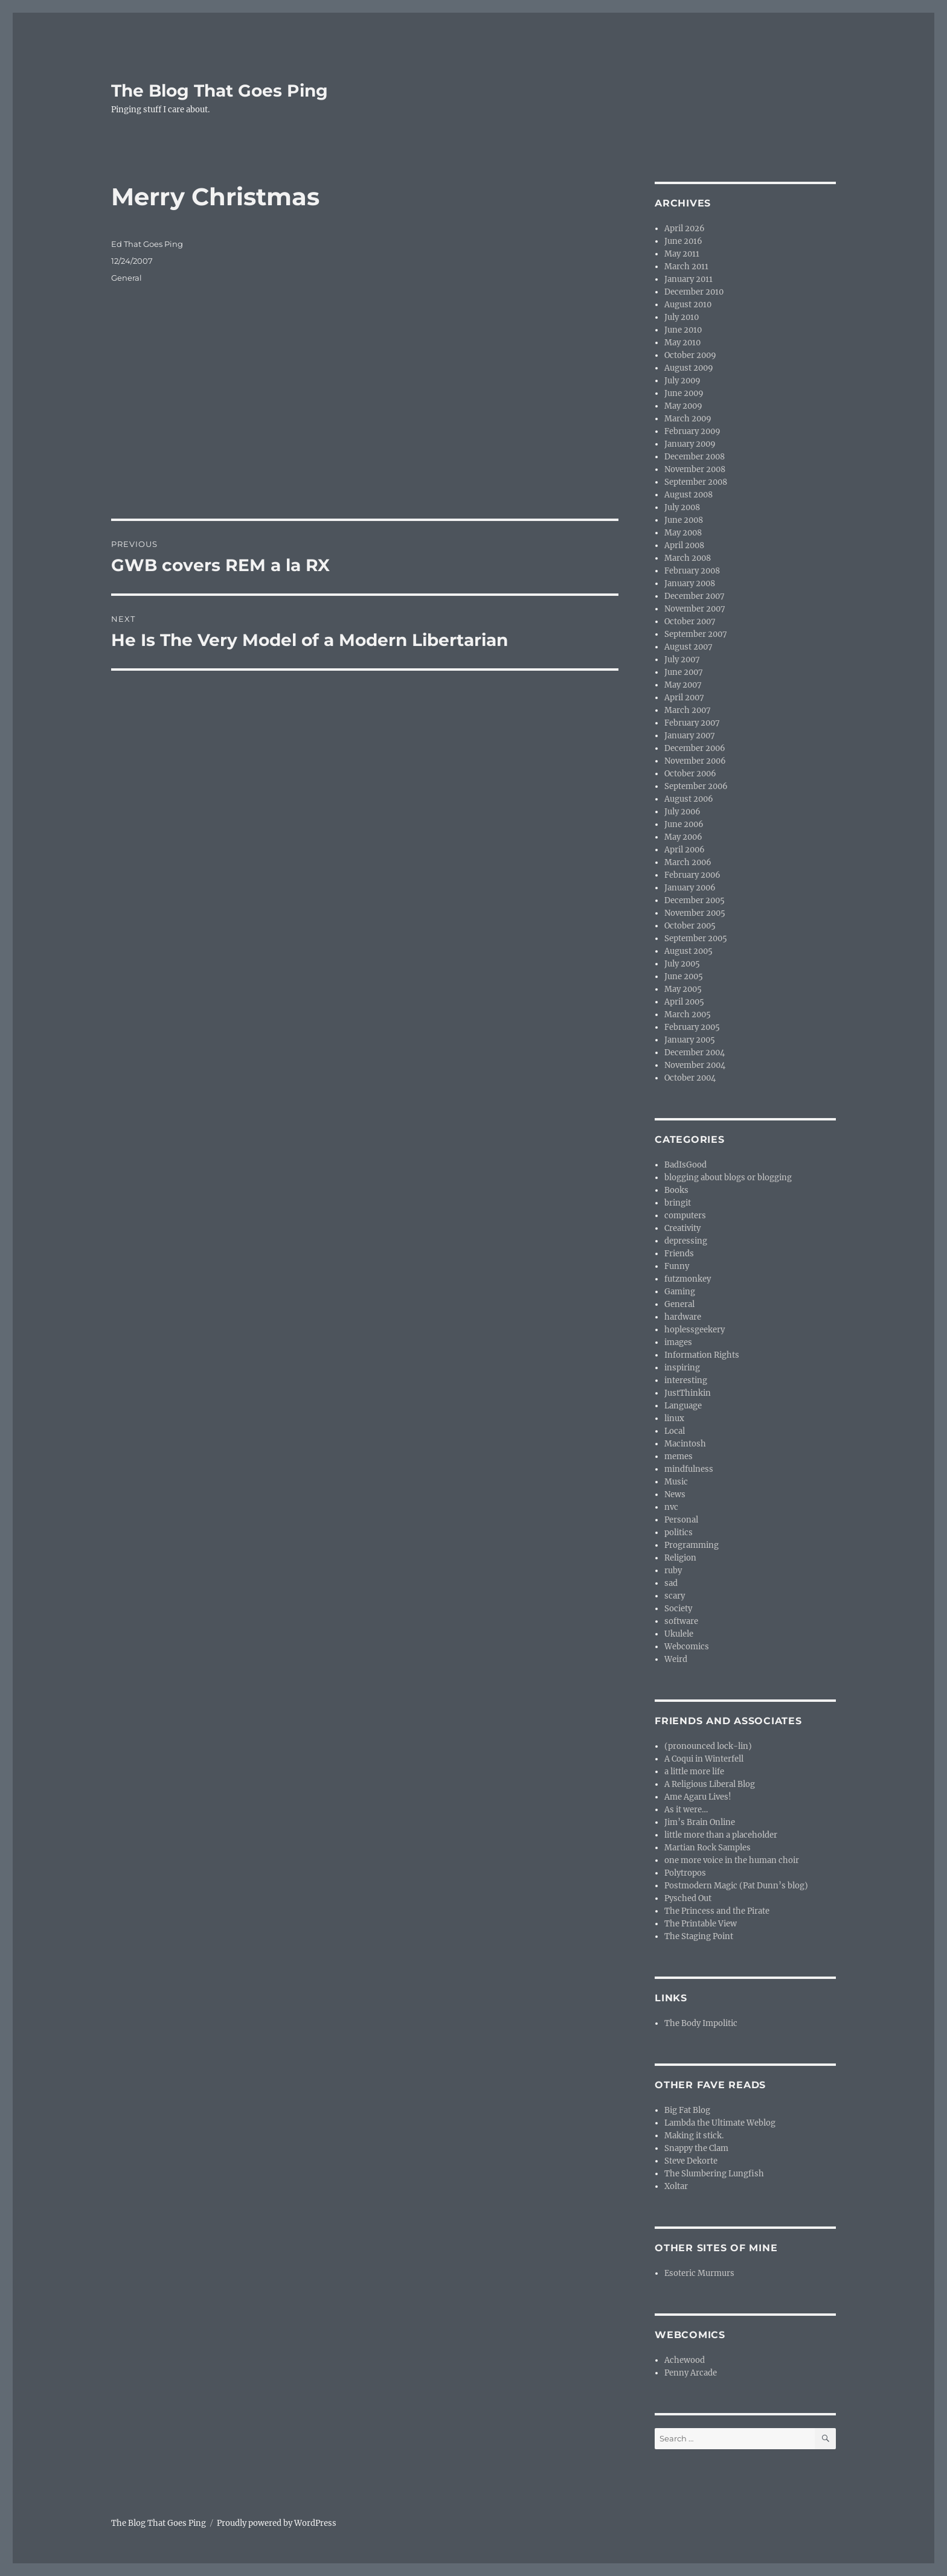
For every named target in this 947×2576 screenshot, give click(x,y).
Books (676, 1190)
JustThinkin (687, 1393)
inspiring (682, 1368)
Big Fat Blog (687, 2110)
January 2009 (690, 444)
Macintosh (685, 1444)
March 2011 (686, 266)
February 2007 (692, 723)
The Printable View (700, 1924)
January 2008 (689, 583)
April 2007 (684, 697)
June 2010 (683, 330)
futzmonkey (687, 1279)
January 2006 (690, 888)
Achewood (684, 2360)
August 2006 (688, 799)
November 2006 (695, 761)
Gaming (679, 1291)
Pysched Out (687, 1898)
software (681, 1621)
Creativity (682, 1228)
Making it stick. (694, 2135)
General (126, 278)
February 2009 (692, 431)
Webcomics (686, 1646)
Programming (691, 1545)
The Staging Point (698, 1936)
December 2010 (694, 292)
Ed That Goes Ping (147, 244)
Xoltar (676, 2186)
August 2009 (688, 368)
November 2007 (694, 609)
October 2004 (690, 1078)
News (674, 1494)
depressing (685, 1241)
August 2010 (687, 304)
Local (674, 1431)
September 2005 (695, 938)
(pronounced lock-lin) (708, 1746)
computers (685, 1215)
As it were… (686, 1809)
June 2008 (683, 520)
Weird (675, 1659)
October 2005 (690, 926)
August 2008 (688, 495)
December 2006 (694, 748)
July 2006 (682, 812)
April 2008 (684, 545)
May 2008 (683, 533)
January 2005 (689, 1040)
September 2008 (695, 482)
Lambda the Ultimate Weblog (719, 2123)
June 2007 (683, 672)
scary (674, 1596)
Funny (676, 1266)
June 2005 (683, 976)
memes (678, 1456)
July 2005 (682, 964)
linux (674, 1418)
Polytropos (685, 1873)
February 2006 (692, 875)
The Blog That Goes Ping (219, 90)
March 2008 (687, 558)
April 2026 (684, 228)
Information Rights (701, 1355)
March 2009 (687, 419)
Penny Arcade (690, 2373)
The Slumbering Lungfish (714, 2174)
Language (683, 1406)
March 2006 (687, 862)
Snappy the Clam (696, 2148)
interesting (685, 1380)
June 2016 (683, 241)
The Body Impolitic (700, 2023)
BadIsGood (685, 1165)
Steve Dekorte (690, 2161)
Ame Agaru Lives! (697, 1797)
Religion (680, 1558)
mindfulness (688, 1469)
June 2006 (684, 824)
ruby (673, 1570)
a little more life (694, 1771)
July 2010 (681, 317)
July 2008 (682, 507)
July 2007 (682, 659)
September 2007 (695, 634)
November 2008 (694, 469)
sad (671, 1583)
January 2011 (688, 279)
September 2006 (696, 786)
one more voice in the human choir (731, 1860)
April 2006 (684, 850)
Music (676, 1482)
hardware (682, 1317)
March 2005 (687, 1014)
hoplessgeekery (694, 1330)
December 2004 (694, 1052)
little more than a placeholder (720, 1835)
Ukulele (678, 1634)
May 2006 (683, 837)
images (678, 1342)
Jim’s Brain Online (699, 1822)
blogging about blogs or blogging (728, 1177)
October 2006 (690, 774)
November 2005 (694, 913)
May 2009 (683, 406)
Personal (681, 1520)
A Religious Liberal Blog (709, 1784)
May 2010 (682, 342)
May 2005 (683, 989)
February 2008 (692, 571)
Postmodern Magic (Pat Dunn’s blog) (736, 1886)
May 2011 (681, 254)
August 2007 (688, 647)
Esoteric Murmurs (699, 2273)
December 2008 (694, 457)
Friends (679, 1253)
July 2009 (682, 381)
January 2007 (689, 735)
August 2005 (688, 951)
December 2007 (694, 596)
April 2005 (684, 1002)
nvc (671, 1507)
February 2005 (692, 1027)
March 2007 (687, 710)
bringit (677, 1203)
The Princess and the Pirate (716, 1911)
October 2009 (690, 355)
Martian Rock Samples (707, 1848)
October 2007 (690, 621)
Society (678, 1608)
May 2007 (683, 685)
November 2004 (694, 1065)
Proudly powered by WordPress (276, 2523)
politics (678, 1532)
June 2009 (684, 393)
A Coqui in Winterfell (703, 1759)
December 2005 (694, 900)
